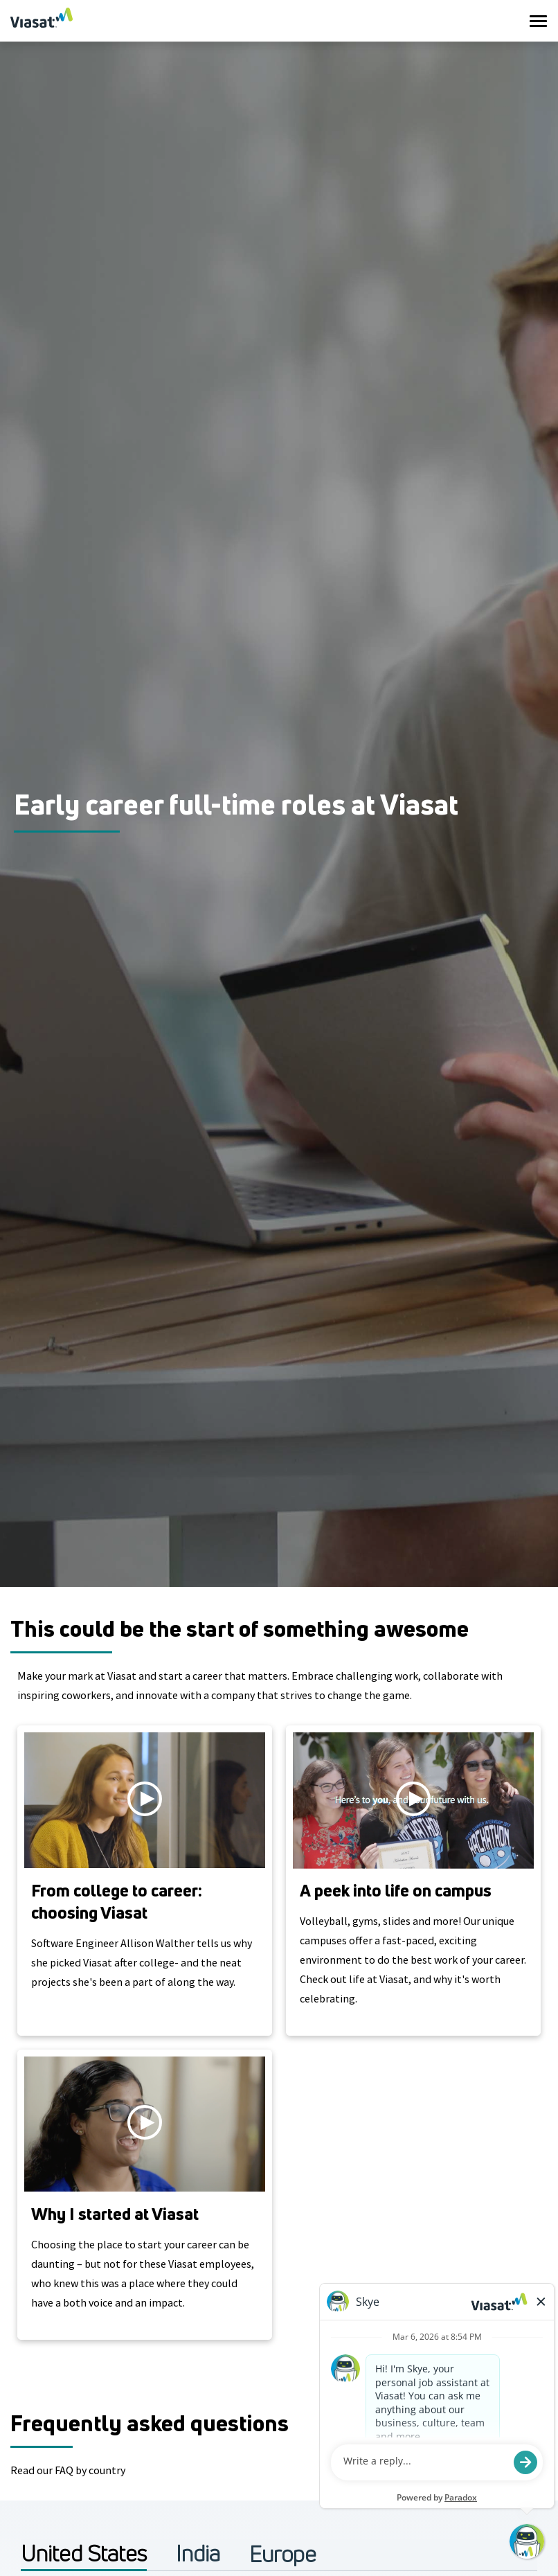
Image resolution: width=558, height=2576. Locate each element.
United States (84, 2553)
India (198, 2553)
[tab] (84, 2553)
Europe (282, 2554)
